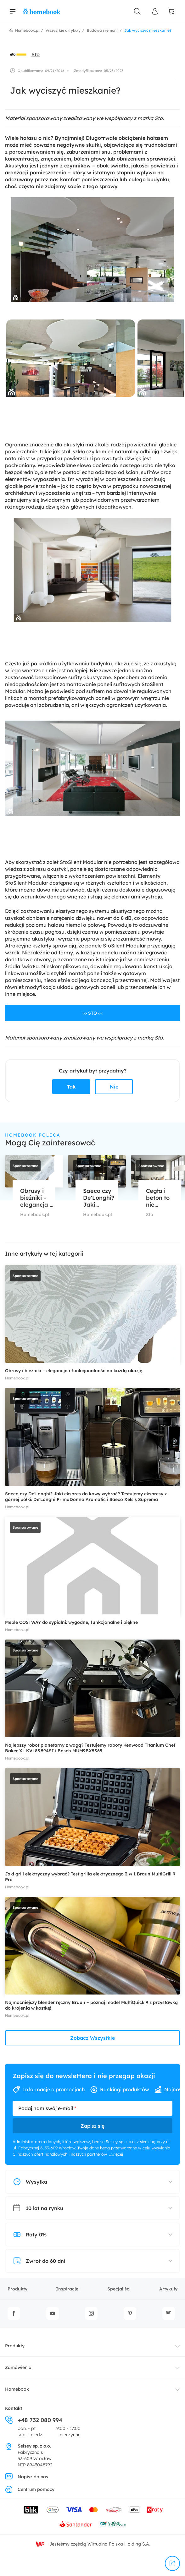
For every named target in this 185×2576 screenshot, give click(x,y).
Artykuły (168, 2289)
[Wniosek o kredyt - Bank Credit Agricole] (112, 2523)
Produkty (17, 2289)
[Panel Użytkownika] (154, 11)
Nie (114, 1086)
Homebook (17, 2389)
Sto (35, 54)
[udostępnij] (172, 2563)
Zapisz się (92, 2126)
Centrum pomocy (29, 2489)
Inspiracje (67, 2289)
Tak (71, 1086)
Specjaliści (119, 2289)
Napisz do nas (26, 2476)
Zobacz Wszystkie (92, 2038)
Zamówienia (18, 2367)
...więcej (116, 2154)
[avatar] (18, 54)
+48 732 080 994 (33, 2420)
